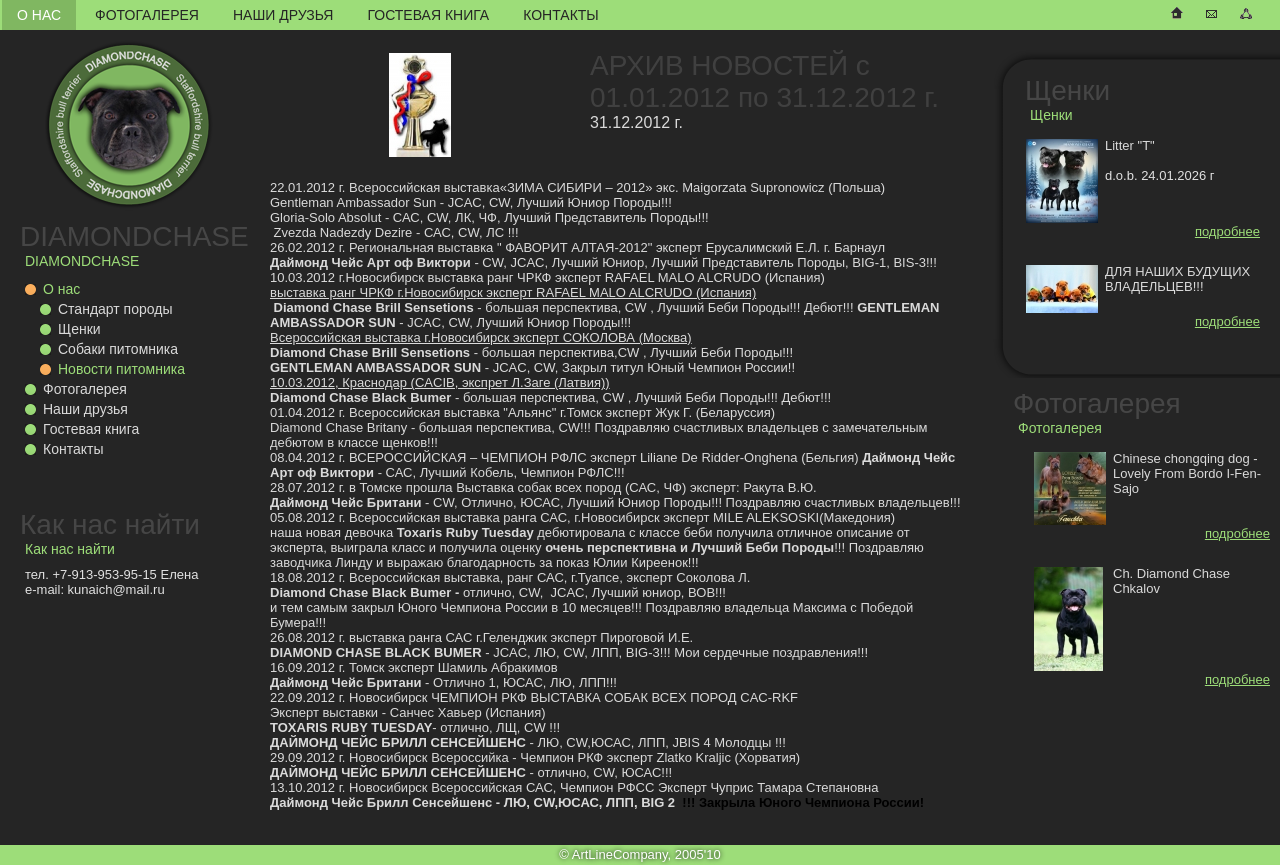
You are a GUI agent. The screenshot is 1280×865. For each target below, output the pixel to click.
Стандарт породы (115, 309)
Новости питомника (121, 369)
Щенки (79, 329)
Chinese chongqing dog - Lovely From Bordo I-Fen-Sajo (1187, 473)
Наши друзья (283, 15)
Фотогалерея (147, 15)
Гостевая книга (428, 15)
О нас (39, 15)
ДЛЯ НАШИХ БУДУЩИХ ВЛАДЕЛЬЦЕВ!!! (1177, 279)
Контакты (561, 15)
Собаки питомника (118, 349)
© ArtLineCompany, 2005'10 (639, 854)
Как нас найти (110, 524)
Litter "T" (1130, 145)
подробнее (1227, 231)
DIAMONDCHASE (134, 236)
